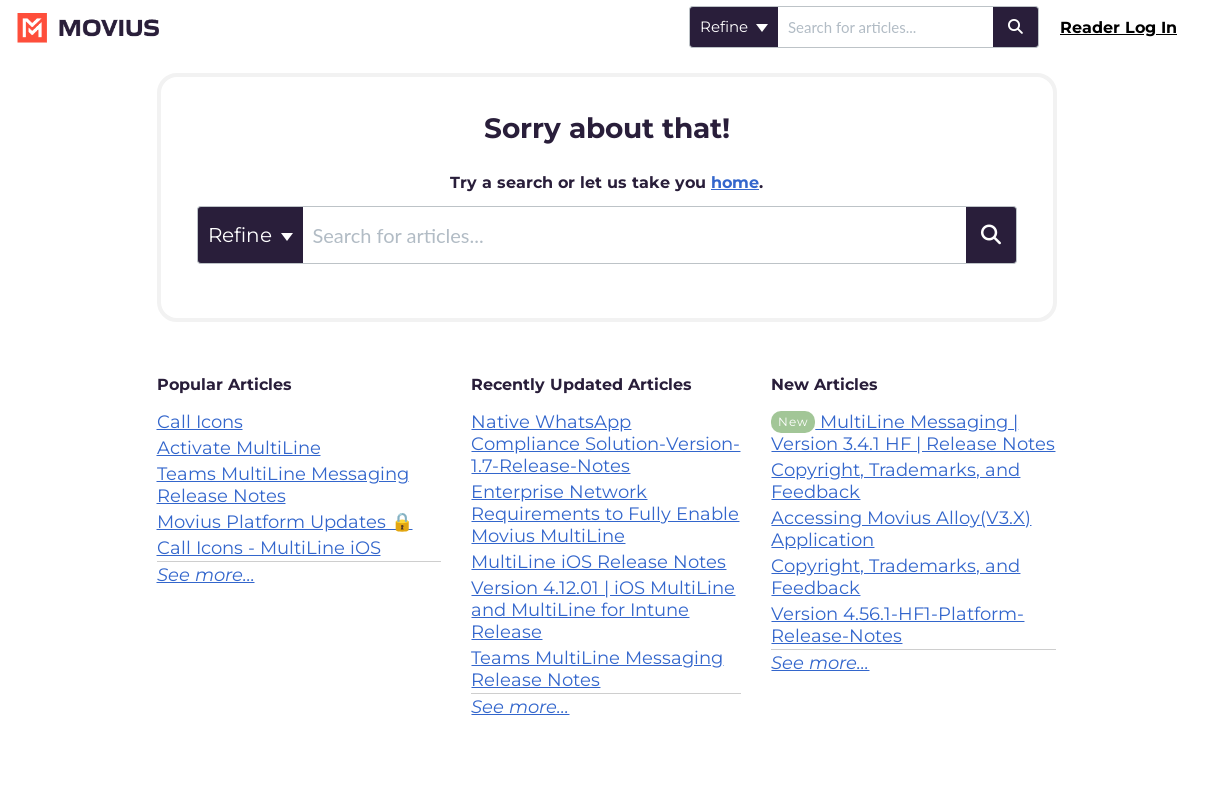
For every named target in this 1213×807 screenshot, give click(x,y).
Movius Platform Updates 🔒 (285, 522)
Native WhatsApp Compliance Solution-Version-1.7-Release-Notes (605, 444)
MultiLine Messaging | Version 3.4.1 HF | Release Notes (913, 433)
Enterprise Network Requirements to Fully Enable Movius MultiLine (605, 514)
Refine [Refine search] (734, 26)
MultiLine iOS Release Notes (598, 562)
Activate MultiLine (239, 448)
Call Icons (200, 422)
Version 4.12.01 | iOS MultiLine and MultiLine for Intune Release (603, 610)
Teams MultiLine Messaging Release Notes (283, 485)
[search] (885, 27)
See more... (206, 575)
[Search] (1016, 27)
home (735, 182)
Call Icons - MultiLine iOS (269, 548)
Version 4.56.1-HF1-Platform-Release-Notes (897, 625)
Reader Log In (1118, 27)
